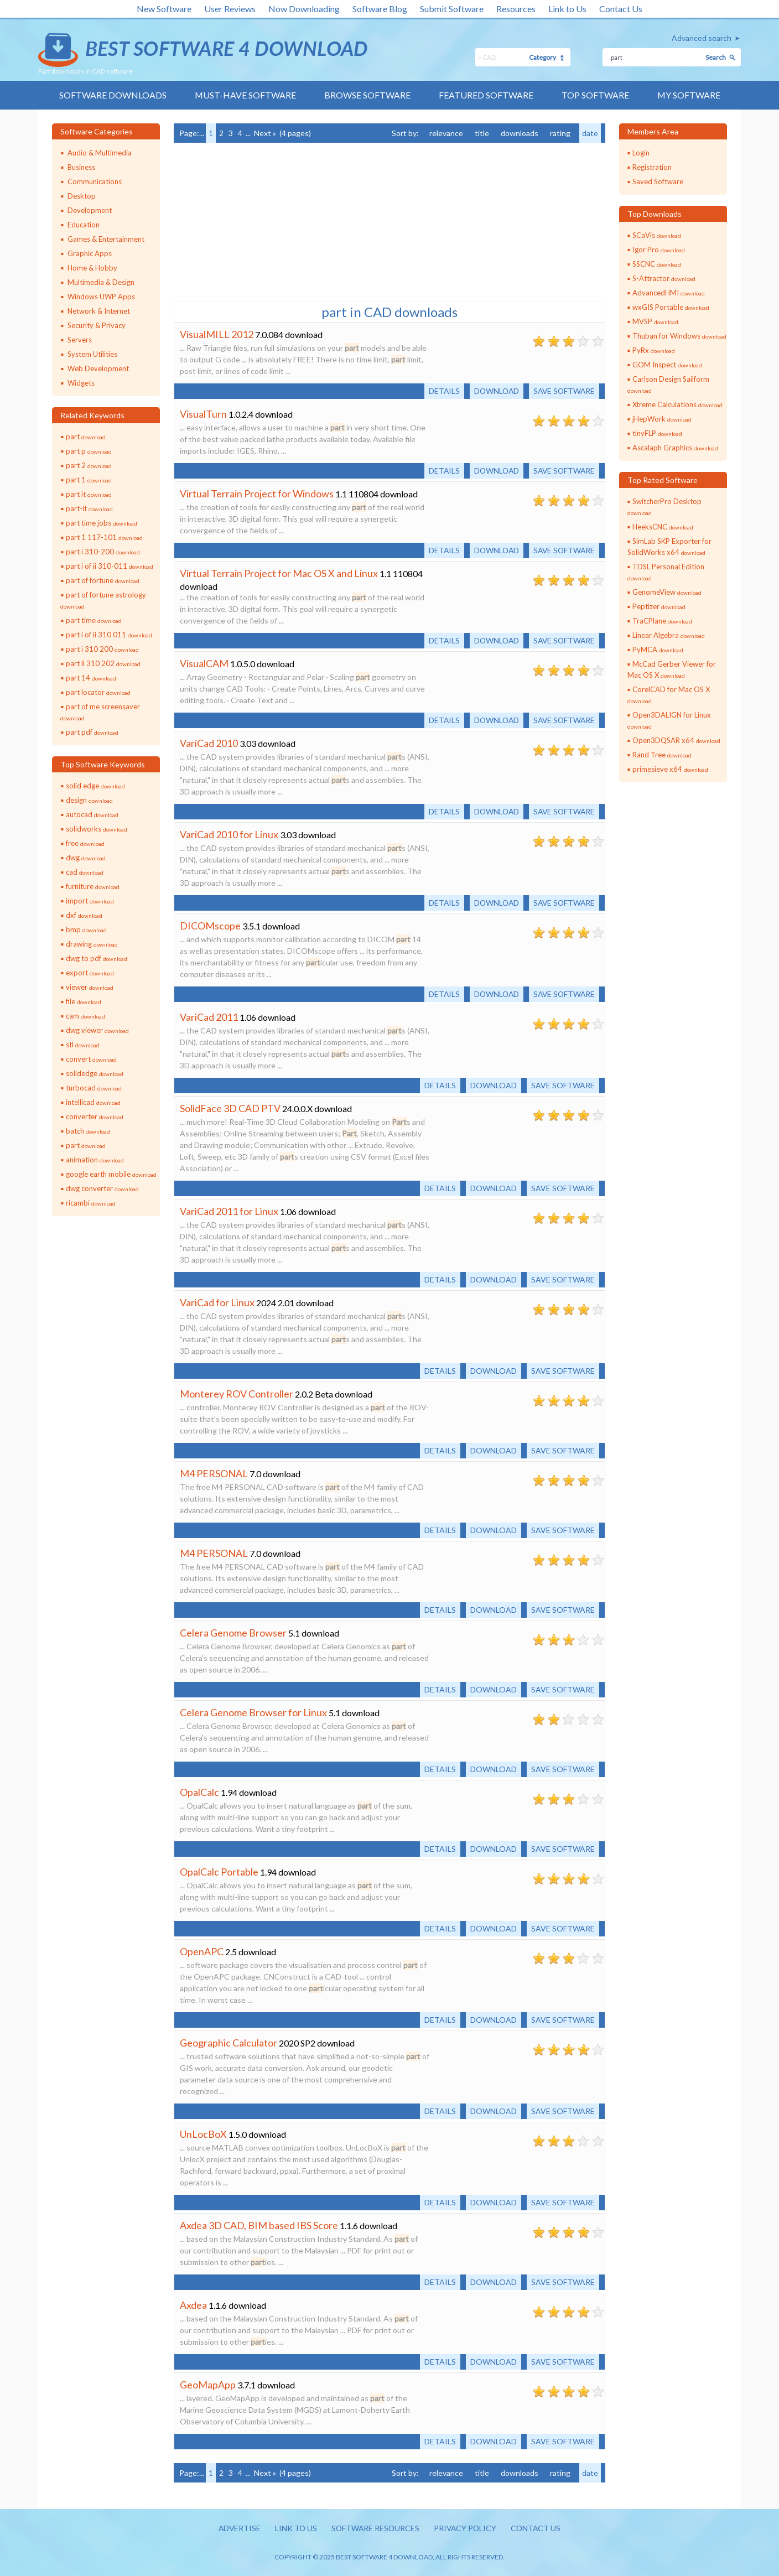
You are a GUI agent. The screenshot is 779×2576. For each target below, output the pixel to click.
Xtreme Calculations (677, 404)
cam (85, 1015)
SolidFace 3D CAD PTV (230, 1108)
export (90, 972)
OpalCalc (199, 1792)
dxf (84, 915)
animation (95, 1159)
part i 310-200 (103, 551)
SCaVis (656, 235)
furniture (93, 886)
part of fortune (102, 580)
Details (440, 391)
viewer (89, 987)
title (482, 133)
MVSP (655, 321)
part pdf (92, 732)
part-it (89, 508)
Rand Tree (662, 754)
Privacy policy (466, 2528)
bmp (86, 929)
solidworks (96, 828)
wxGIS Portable (670, 307)
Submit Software (452, 8)
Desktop (81, 195)
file (83, 1001)
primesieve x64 (670, 769)
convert (91, 1059)
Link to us (294, 2528)
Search (715, 57)
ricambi (91, 1202)
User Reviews (230, 8)
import (90, 900)
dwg (86, 857)
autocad (92, 814)
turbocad (94, 1087)
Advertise (237, 2528)
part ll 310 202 (103, 663)
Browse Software (367, 95)
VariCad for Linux (217, 1302)
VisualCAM (204, 663)
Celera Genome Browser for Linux (253, 1712)
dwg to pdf (96, 958)
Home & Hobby (92, 267)
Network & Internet (98, 311)
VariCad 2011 (209, 1017)
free (85, 843)
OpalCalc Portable (219, 1872)
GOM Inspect (667, 364)
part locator (98, 692)
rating (560, 133)
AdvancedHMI (668, 292)
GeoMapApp (208, 2384)
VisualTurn (203, 414)
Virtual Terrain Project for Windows (257, 493)
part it (89, 494)
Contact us (538, 2528)
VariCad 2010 (209, 743)
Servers (79, 339)
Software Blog (379, 8)
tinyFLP (657, 433)
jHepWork (662, 418)
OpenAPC (202, 1951)
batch (88, 1130)
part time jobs (101, 522)
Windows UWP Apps (101, 296)
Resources (516, 8)
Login (641, 152)
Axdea (193, 2305)
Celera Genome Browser (233, 1633)
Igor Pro (658, 249)
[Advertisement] (257, 221)
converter (94, 1116)
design (89, 800)
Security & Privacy (96, 325)
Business (81, 167)
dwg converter (102, 1188)
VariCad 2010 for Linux (229, 834)
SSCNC (656, 263)
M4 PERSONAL (214, 1473)
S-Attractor (663, 278)
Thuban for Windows (679, 335)
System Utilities (92, 354)
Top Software (595, 95)
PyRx (653, 350)
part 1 (89, 479)
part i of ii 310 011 (109, 634)
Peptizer (658, 606)
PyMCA (657, 649)
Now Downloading (304, 8)
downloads (519, 133)
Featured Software (486, 95)
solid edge (95, 785)
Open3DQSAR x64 (676, 740)
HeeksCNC (662, 526)
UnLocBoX (203, 2134)
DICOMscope (210, 926)
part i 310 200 (102, 649)
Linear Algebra (668, 635)
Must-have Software (245, 95)
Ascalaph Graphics (675, 447)
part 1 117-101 (104, 537)
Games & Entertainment (105, 239)
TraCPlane (662, 620)
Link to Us (567, 8)
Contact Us (620, 8)
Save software (563, 391)
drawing (92, 943)
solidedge (94, 1073)
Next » (265, 133)
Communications (94, 181)
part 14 (91, 677)
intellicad (93, 1102)
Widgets (81, 382)
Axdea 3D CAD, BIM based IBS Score (259, 2225)
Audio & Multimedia (99, 152)
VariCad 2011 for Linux (229, 1211)
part (86, 436)
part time (94, 620)
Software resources (375, 2528)
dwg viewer (97, 1030)
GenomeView (667, 592)
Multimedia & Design (100, 282)
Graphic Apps (89, 253)
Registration (652, 167)
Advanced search (701, 38)
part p (89, 450)
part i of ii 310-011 (109, 566)
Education (83, 224)
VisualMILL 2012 (216, 334)
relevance (446, 133)
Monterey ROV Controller (236, 1394)
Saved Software (657, 181)
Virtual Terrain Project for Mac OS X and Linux (279, 573)
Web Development (98, 368)
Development (89, 210)
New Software (164, 8)
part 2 (89, 465)
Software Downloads (112, 95)
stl (83, 1044)
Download (493, 391)
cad (84, 872)
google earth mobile (111, 1174)
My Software (689, 95)
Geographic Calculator (228, 2043)
